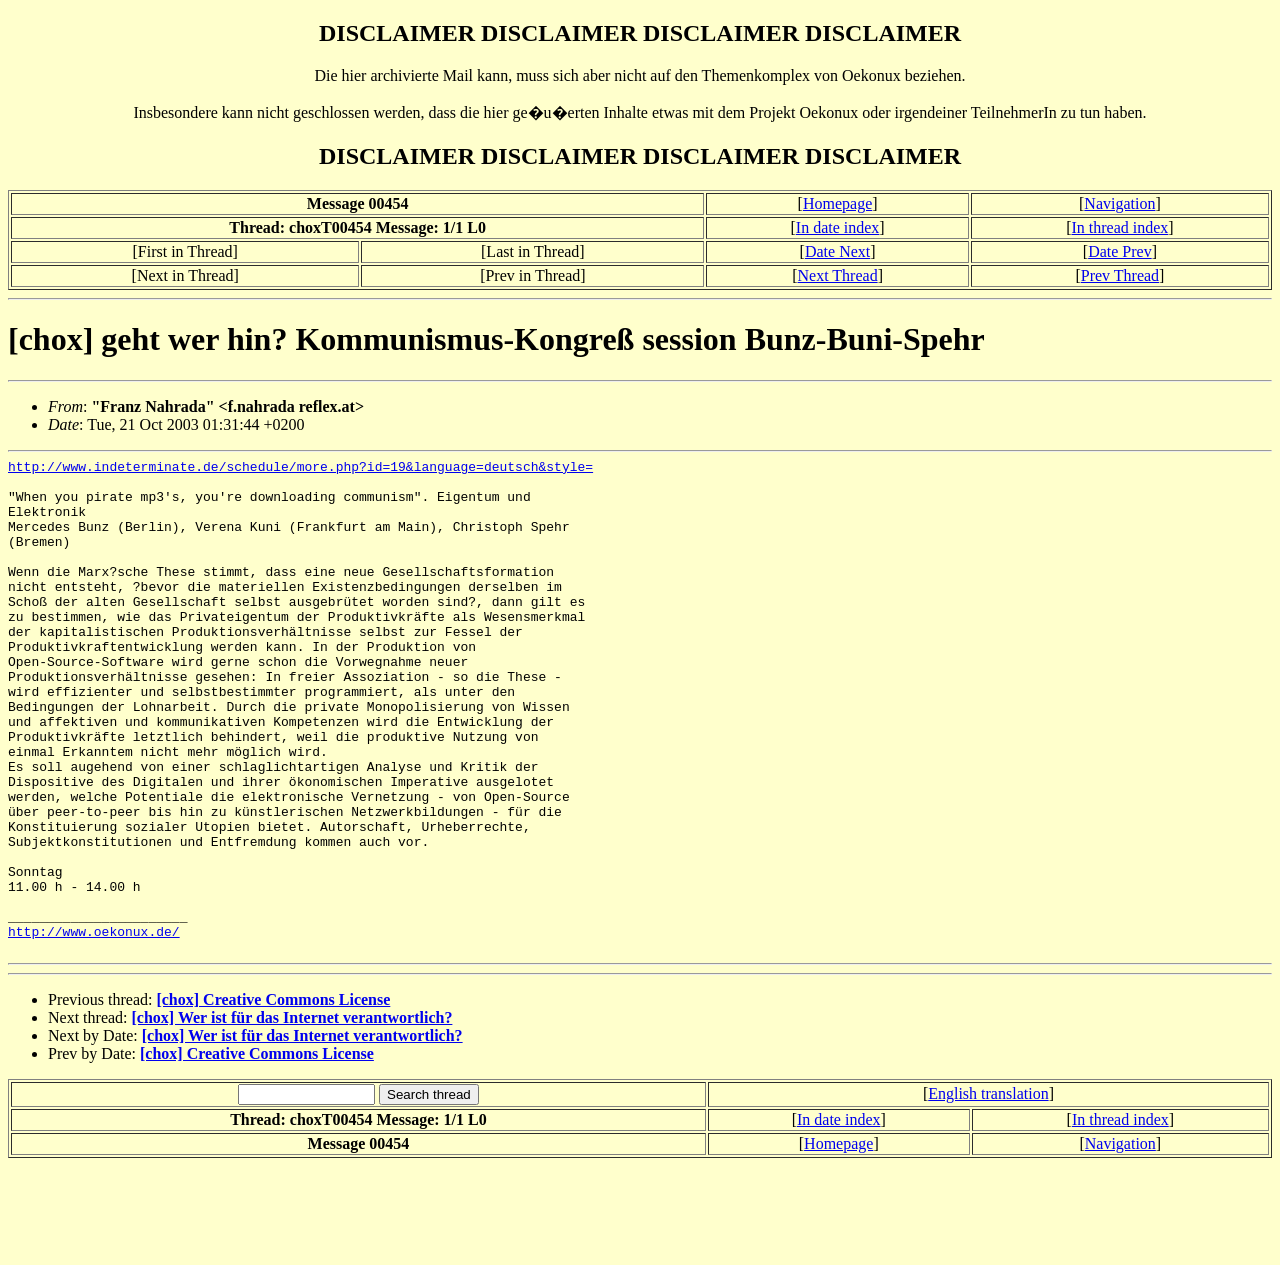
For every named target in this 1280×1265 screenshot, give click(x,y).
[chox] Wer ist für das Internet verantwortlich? (292, 1116)
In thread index (1119, 227)
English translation (988, 1192)
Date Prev (1120, 251)
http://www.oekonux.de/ (94, 1027)
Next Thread (838, 275)
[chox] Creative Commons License (273, 1098)
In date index (838, 227)
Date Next (837, 251)
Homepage (837, 203)
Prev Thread (1120, 275)
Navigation (1119, 203)
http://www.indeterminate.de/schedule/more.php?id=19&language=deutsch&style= (300, 469)
